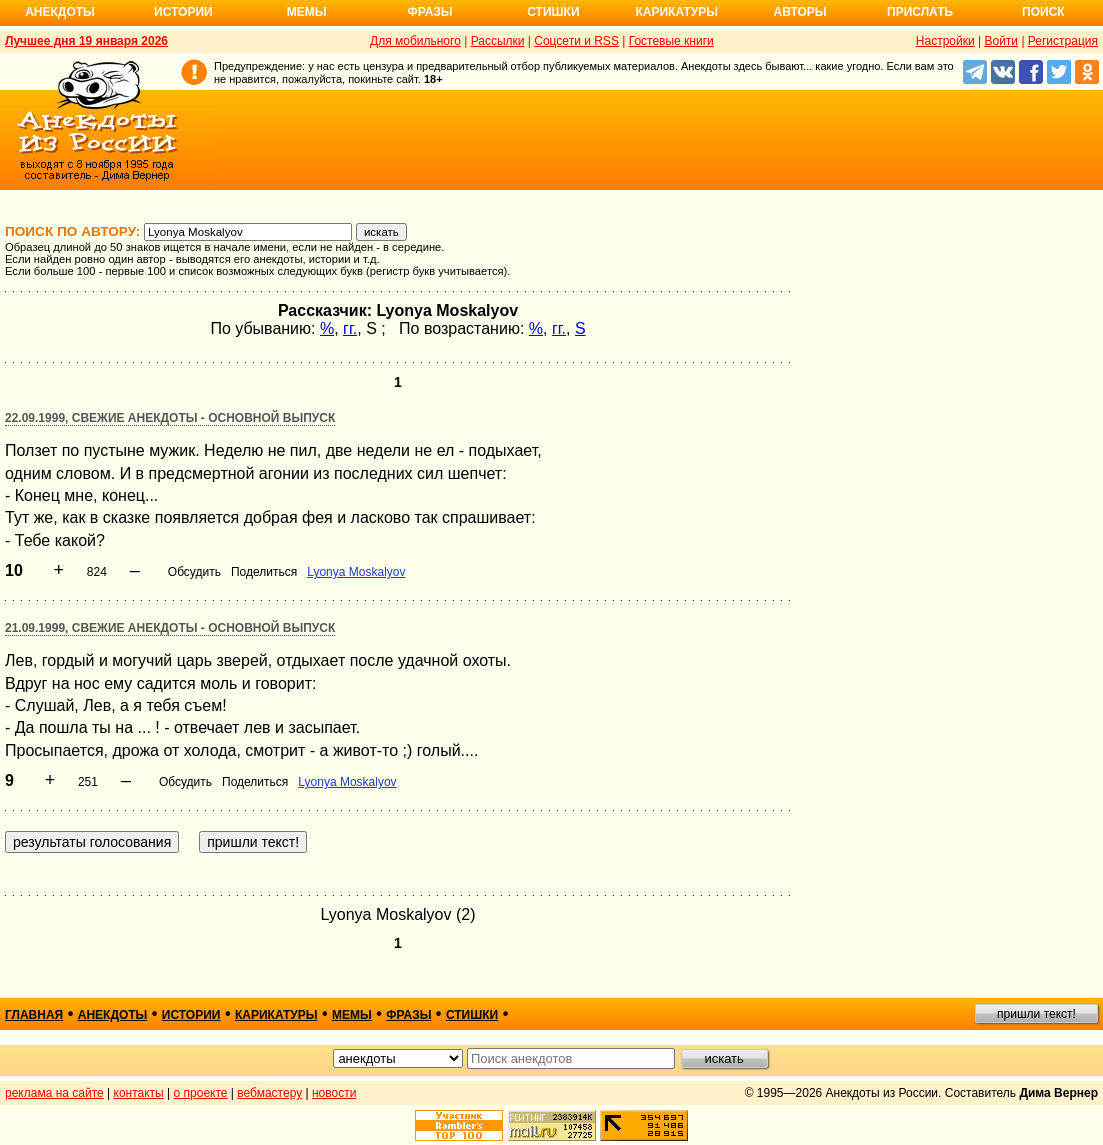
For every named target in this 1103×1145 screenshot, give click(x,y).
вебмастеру (269, 1093)
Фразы (429, 12)
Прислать (920, 12)
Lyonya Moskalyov (356, 572)
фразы (408, 1015)
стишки (472, 1015)
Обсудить (194, 572)
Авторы (800, 12)
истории (191, 1015)
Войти (1001, 41)
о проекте (201, 1093)
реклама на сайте (54, 1093)
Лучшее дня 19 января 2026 (86, 41)
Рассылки (498, 41)
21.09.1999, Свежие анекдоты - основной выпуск (170, 628)
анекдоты (113, 1015)
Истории (183, 12)
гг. (350, 328)
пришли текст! (1036, 1014)
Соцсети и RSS (576, 41)
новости (334, 1093)
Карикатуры (676, 12)
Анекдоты (60, 12)
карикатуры (276, 1015)
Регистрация (1063, 41)
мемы (352, 1015)
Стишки (553, 12)
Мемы (307, 12)
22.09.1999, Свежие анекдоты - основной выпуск (170, 418)
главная (34, 1015)
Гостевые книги (671, 41)
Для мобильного (415, 41)
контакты (139, 1093)
